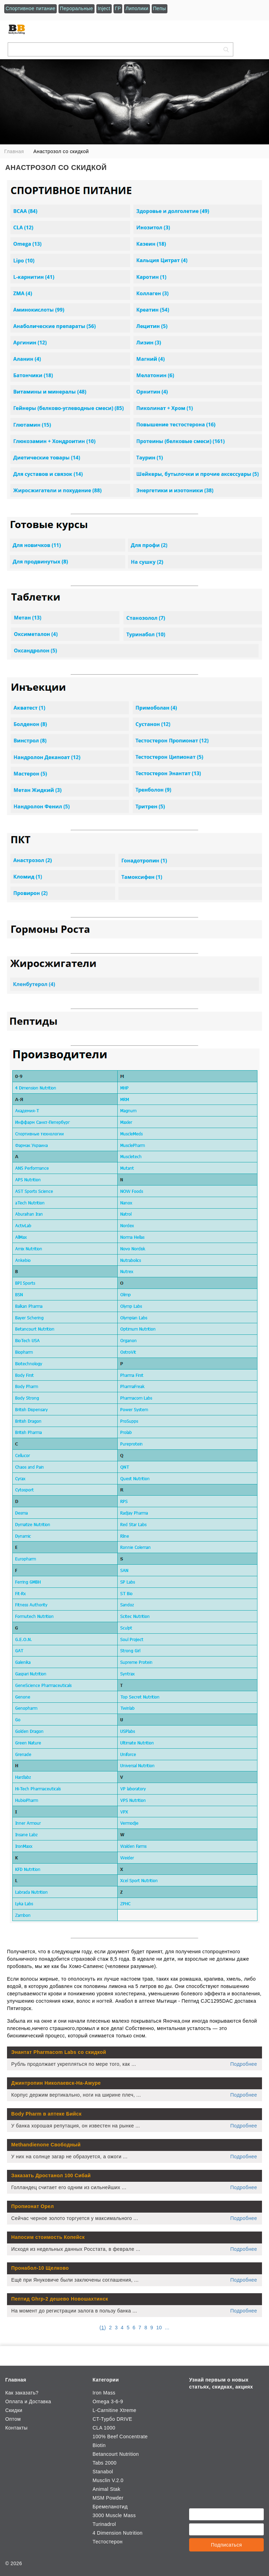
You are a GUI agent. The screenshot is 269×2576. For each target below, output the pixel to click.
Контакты (16, 2428)
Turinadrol (104, 2524)
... (167, 2327)
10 (159, 2327)
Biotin (99, 2445)
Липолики (136, 8)
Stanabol (102, 2471)
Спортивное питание (30, 8)
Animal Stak (106, 2489)
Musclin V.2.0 (107, 2480)
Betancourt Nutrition (115, 2454)
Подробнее (243, 2064)
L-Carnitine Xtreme (114, 2410)
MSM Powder (107, 2498)
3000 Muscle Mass (114, 2515)
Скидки (13, 2410)
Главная (15, 2380)
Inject (104, 8)
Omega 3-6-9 (107, 2401)
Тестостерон (107, 2541)
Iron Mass (103, 2393)
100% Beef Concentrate (119, 2436)
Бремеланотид (109, 2506)
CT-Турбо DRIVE (112, 2419)
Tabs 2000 (104, 2463)
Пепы (159, 8)
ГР (118, 8)
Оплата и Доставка (28, 2401)
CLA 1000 (103, 2428)
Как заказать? (22, 2393)
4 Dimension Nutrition (117, 2533)
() (102, 2327)
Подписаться (226, 2545)
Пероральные (76, 8)
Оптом (13, 2419)
